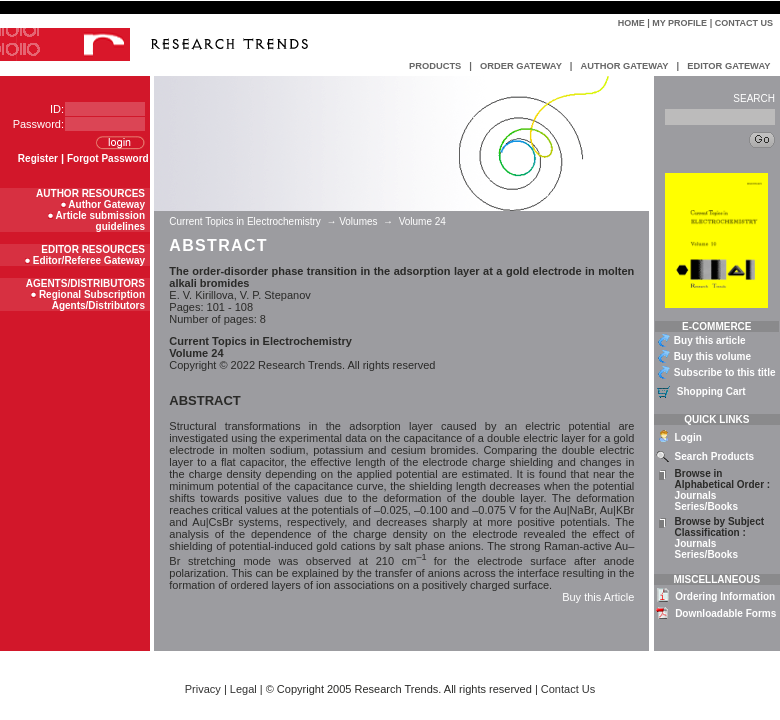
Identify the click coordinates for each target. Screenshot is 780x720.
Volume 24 (422, 221)
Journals (696, 495)
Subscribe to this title (725, 372)
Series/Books (706, 506)
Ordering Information (725, 596)
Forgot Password (108, 158)
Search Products (714, 456)
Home (631, 23)
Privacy (203, 689)
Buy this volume (712, 356)
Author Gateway (106, 204)
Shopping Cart (711, 391)
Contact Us (744, 23)
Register (38, 158)
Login (688, 437)
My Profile (679, 23)
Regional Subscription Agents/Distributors (92, 300)
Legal (243, 689)
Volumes (358, 221)
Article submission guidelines (100, 221)
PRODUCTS (435, 66)
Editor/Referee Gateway (89, 260)
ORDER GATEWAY (521, 66)
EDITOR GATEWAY (728, 66)
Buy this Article (598, 597)
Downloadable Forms (725, 613)
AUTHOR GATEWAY (624, 66)
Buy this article (710, 340)
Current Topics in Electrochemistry (246, 221)
